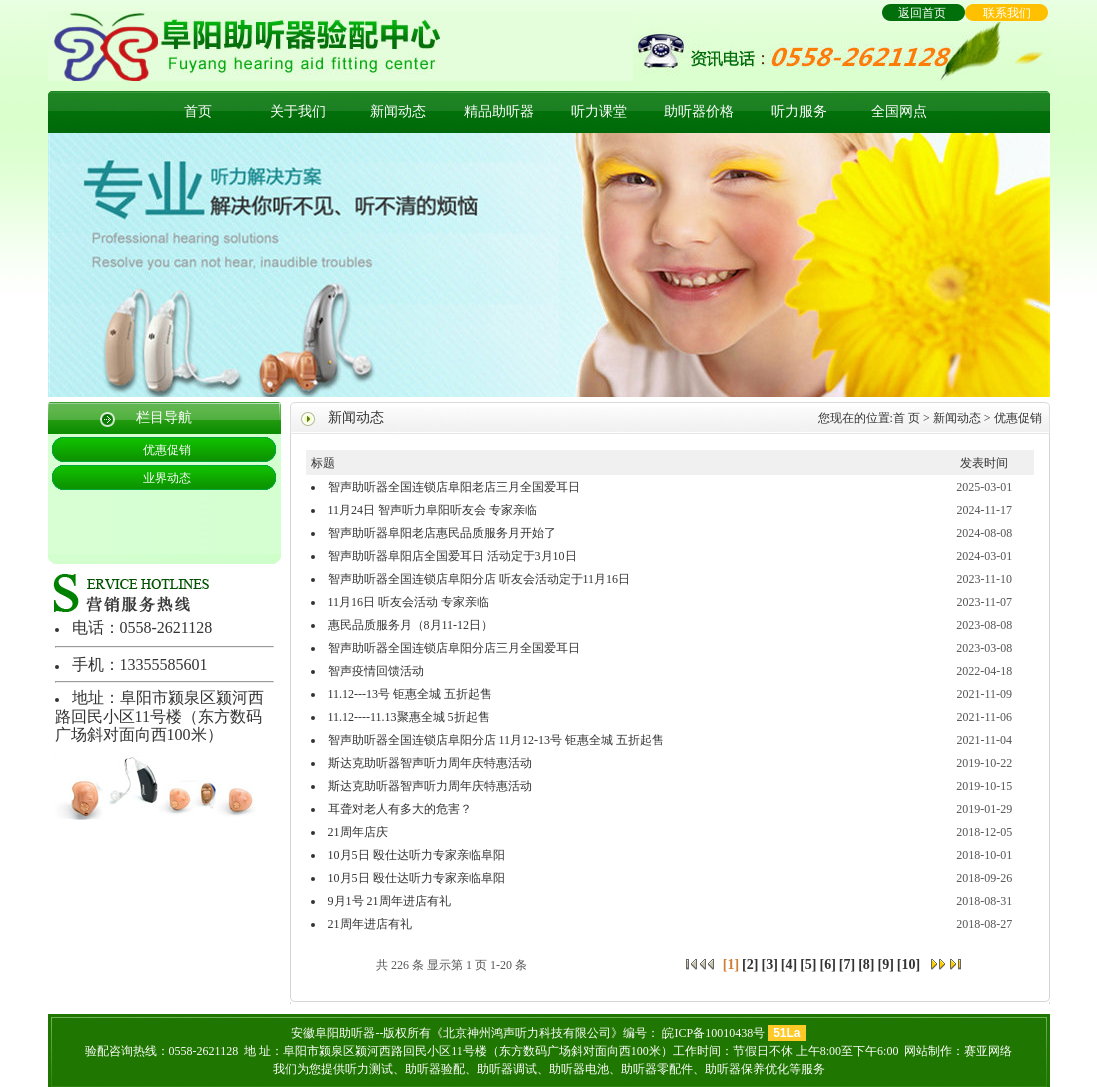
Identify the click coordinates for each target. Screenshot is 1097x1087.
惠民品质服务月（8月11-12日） (411, 625)
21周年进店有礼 (370, 924)
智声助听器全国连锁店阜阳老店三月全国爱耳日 (454, 487)
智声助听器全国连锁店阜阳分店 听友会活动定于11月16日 (479, 579)
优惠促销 (167, 450)
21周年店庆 (358, 832)
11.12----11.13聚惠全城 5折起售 (409, 717)
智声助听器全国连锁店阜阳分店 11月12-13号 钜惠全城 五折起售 (496, 740)
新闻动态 (398, 111)
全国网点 (899, 111)
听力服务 (799, 111)
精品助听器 (499, 111)
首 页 (906, 418)
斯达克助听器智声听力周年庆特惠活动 (430, 763)
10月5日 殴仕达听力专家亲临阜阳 (416, 855)
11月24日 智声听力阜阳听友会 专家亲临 (433, 510)
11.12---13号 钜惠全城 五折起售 (410, 694)
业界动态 (167, 478)
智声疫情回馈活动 (376, 671)
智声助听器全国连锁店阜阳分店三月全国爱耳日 (454, 648)
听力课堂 (599, 111)
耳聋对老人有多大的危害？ (400, 809)
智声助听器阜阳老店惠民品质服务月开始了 (442, 533)
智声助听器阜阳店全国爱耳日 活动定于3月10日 (452, 556)
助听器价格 (699, 111)
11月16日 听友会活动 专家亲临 (409, 602)
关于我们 (298, 111)
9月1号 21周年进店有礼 (389, 901)
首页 (198, 111)
